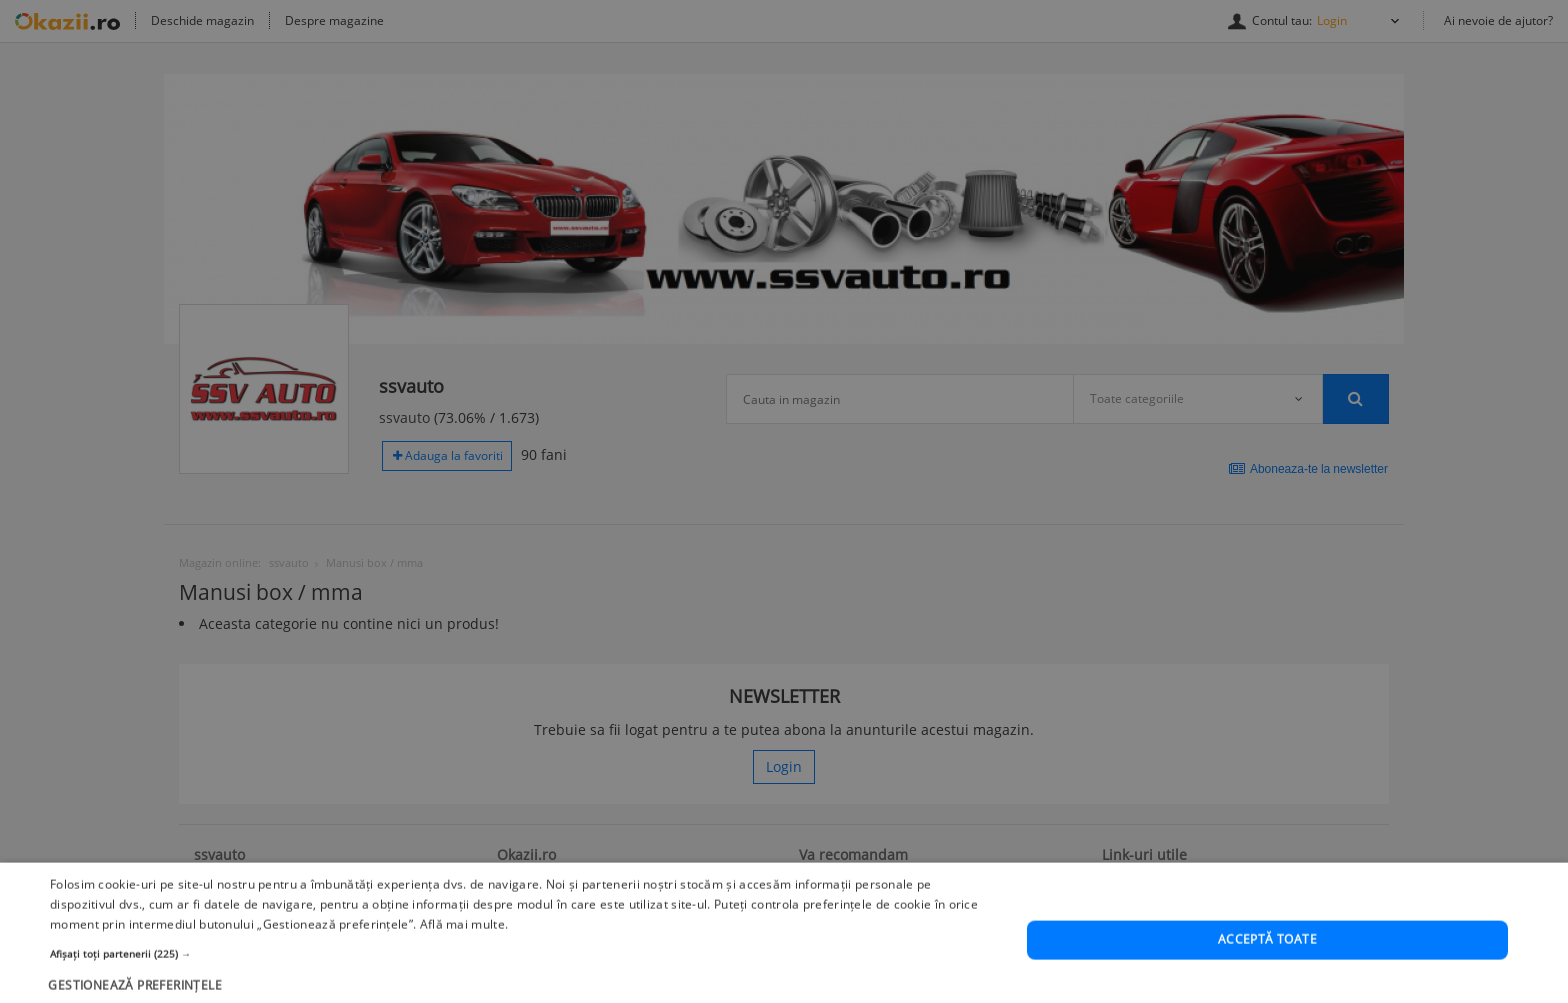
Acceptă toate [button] (1267, 962)
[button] (524, 976)
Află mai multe (462, 946)
